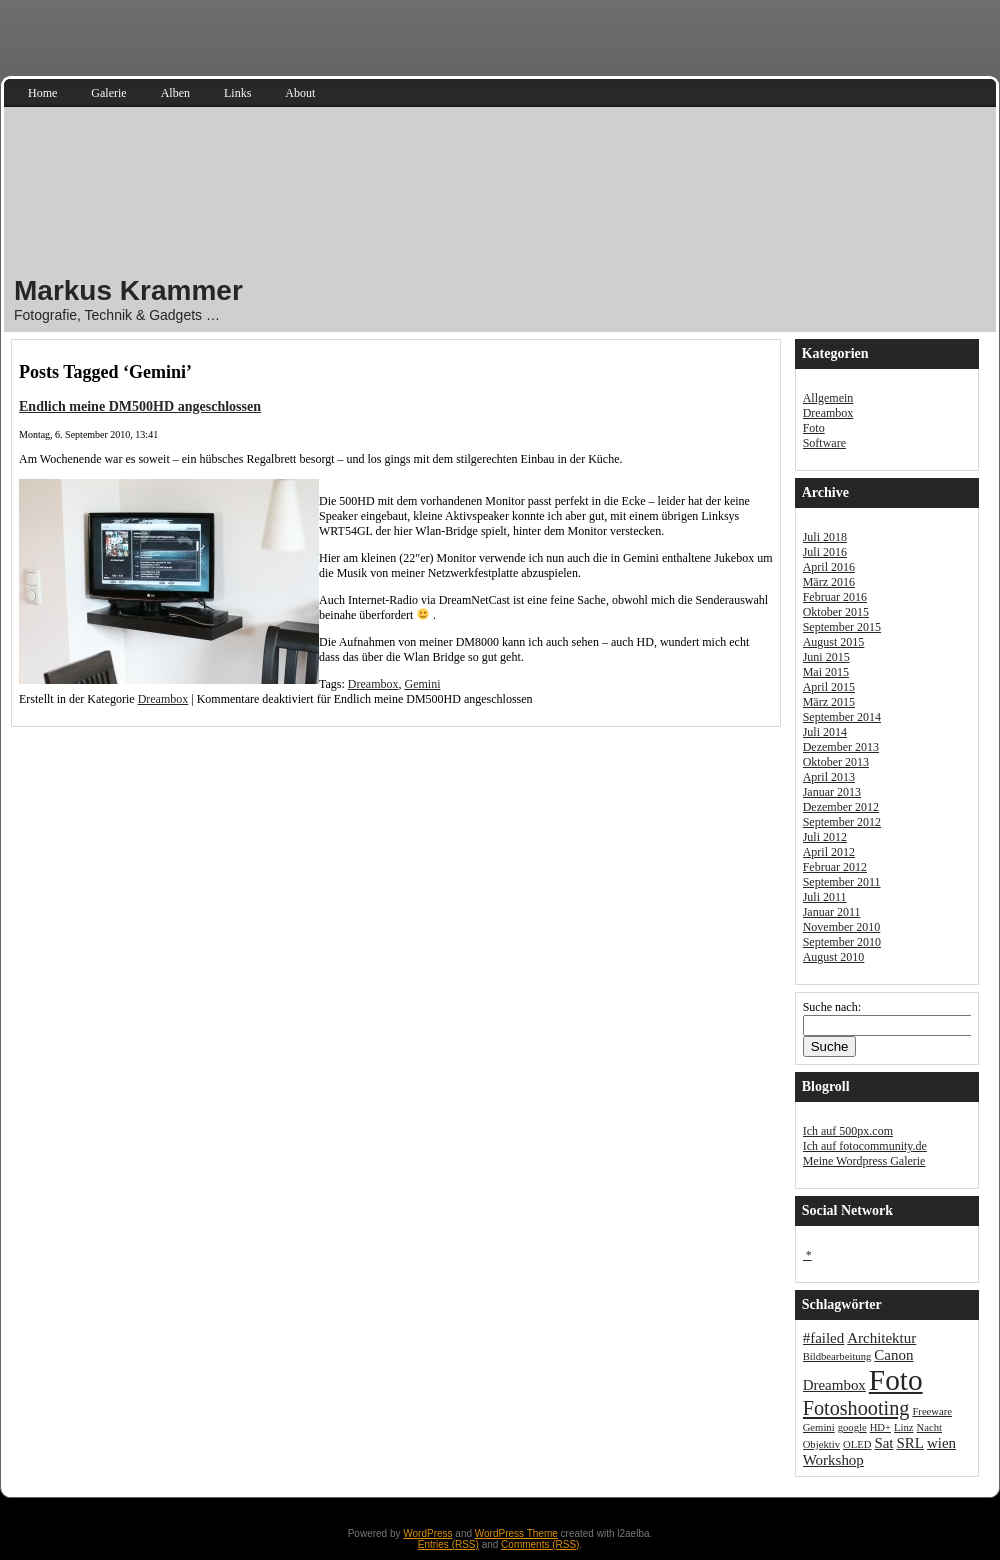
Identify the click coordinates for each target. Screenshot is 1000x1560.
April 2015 (829, 687)
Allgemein (828, 398)
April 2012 (829, 852)
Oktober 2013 (836, 762)
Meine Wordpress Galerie (864, 1161)
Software (824, 443)
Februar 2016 (835, 597)
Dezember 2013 (841, 747)
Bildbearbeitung (837, 1356)
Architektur (881, 1338)
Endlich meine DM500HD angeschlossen (140, 406)
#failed (824, 1338)
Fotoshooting (856, 1408)
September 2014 (842, 717)
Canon (893, 1355)
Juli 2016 (825, 552)
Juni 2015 (826, 657)
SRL (910, 1443)
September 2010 (842, 942)
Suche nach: (832, 1007)
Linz (904, 1427)
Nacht (929, 1427)
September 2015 (842, 627)
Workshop (833, 1460)
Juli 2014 (825, 732)
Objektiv (821, 1444)
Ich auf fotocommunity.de (865, 1146)
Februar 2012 (835, 867)
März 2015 (829, 702)
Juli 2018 (825, 537)
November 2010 (842, 927)
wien (941, 1443)
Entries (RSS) (448, 1544)
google (852, 1427)
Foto (814, 428)
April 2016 (829, 567)
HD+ (880, 1427)
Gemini (422, 684)
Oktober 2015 (836, 612)
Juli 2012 (825, 837)
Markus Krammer (128, 290)
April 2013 (829, 777)
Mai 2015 (826, 672)
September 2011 (842, 882)
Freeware (932, 1411)
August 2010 (834, 957)
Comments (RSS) (540, 1544)
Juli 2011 (825, 897)
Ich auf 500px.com (848, 1131)
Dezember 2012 (841, 807)
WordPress (427, 1533)
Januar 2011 (832, 912)
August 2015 (834, 642)
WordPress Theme (516, 1533)
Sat (883, 1443)
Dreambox (373, 684)
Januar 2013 (832, 792)
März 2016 (829, 582)
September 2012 (842, 822)
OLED (857, 1444)
